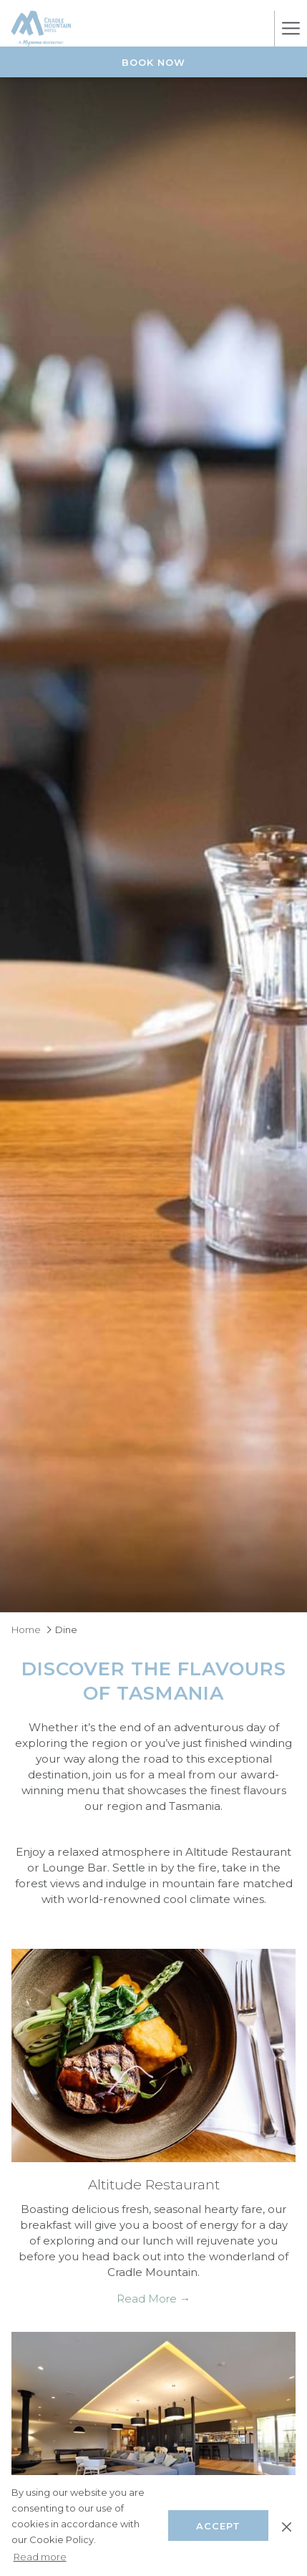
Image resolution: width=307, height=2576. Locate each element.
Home (26, 1629)
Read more (40, 2556)
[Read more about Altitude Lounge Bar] (153, 2438)
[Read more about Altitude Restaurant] (153, 2055)
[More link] (290, 29)
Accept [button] (218, 2526)
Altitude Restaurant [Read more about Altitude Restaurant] (154, 2184)
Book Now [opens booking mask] (153, 62)
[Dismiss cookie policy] (287, 2525)
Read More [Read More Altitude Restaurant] (148, 2298)
